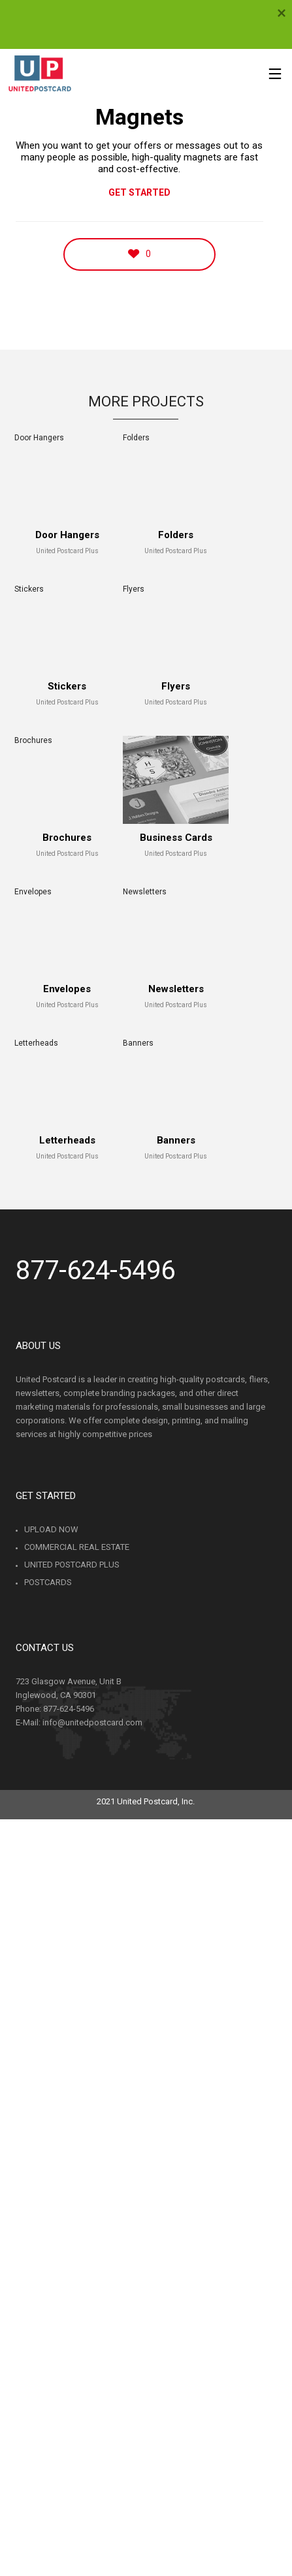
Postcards (48, 1582)
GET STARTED (139, 192)
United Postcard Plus (72, 1564)
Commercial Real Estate (76, 1547)
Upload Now (51, 1529)
